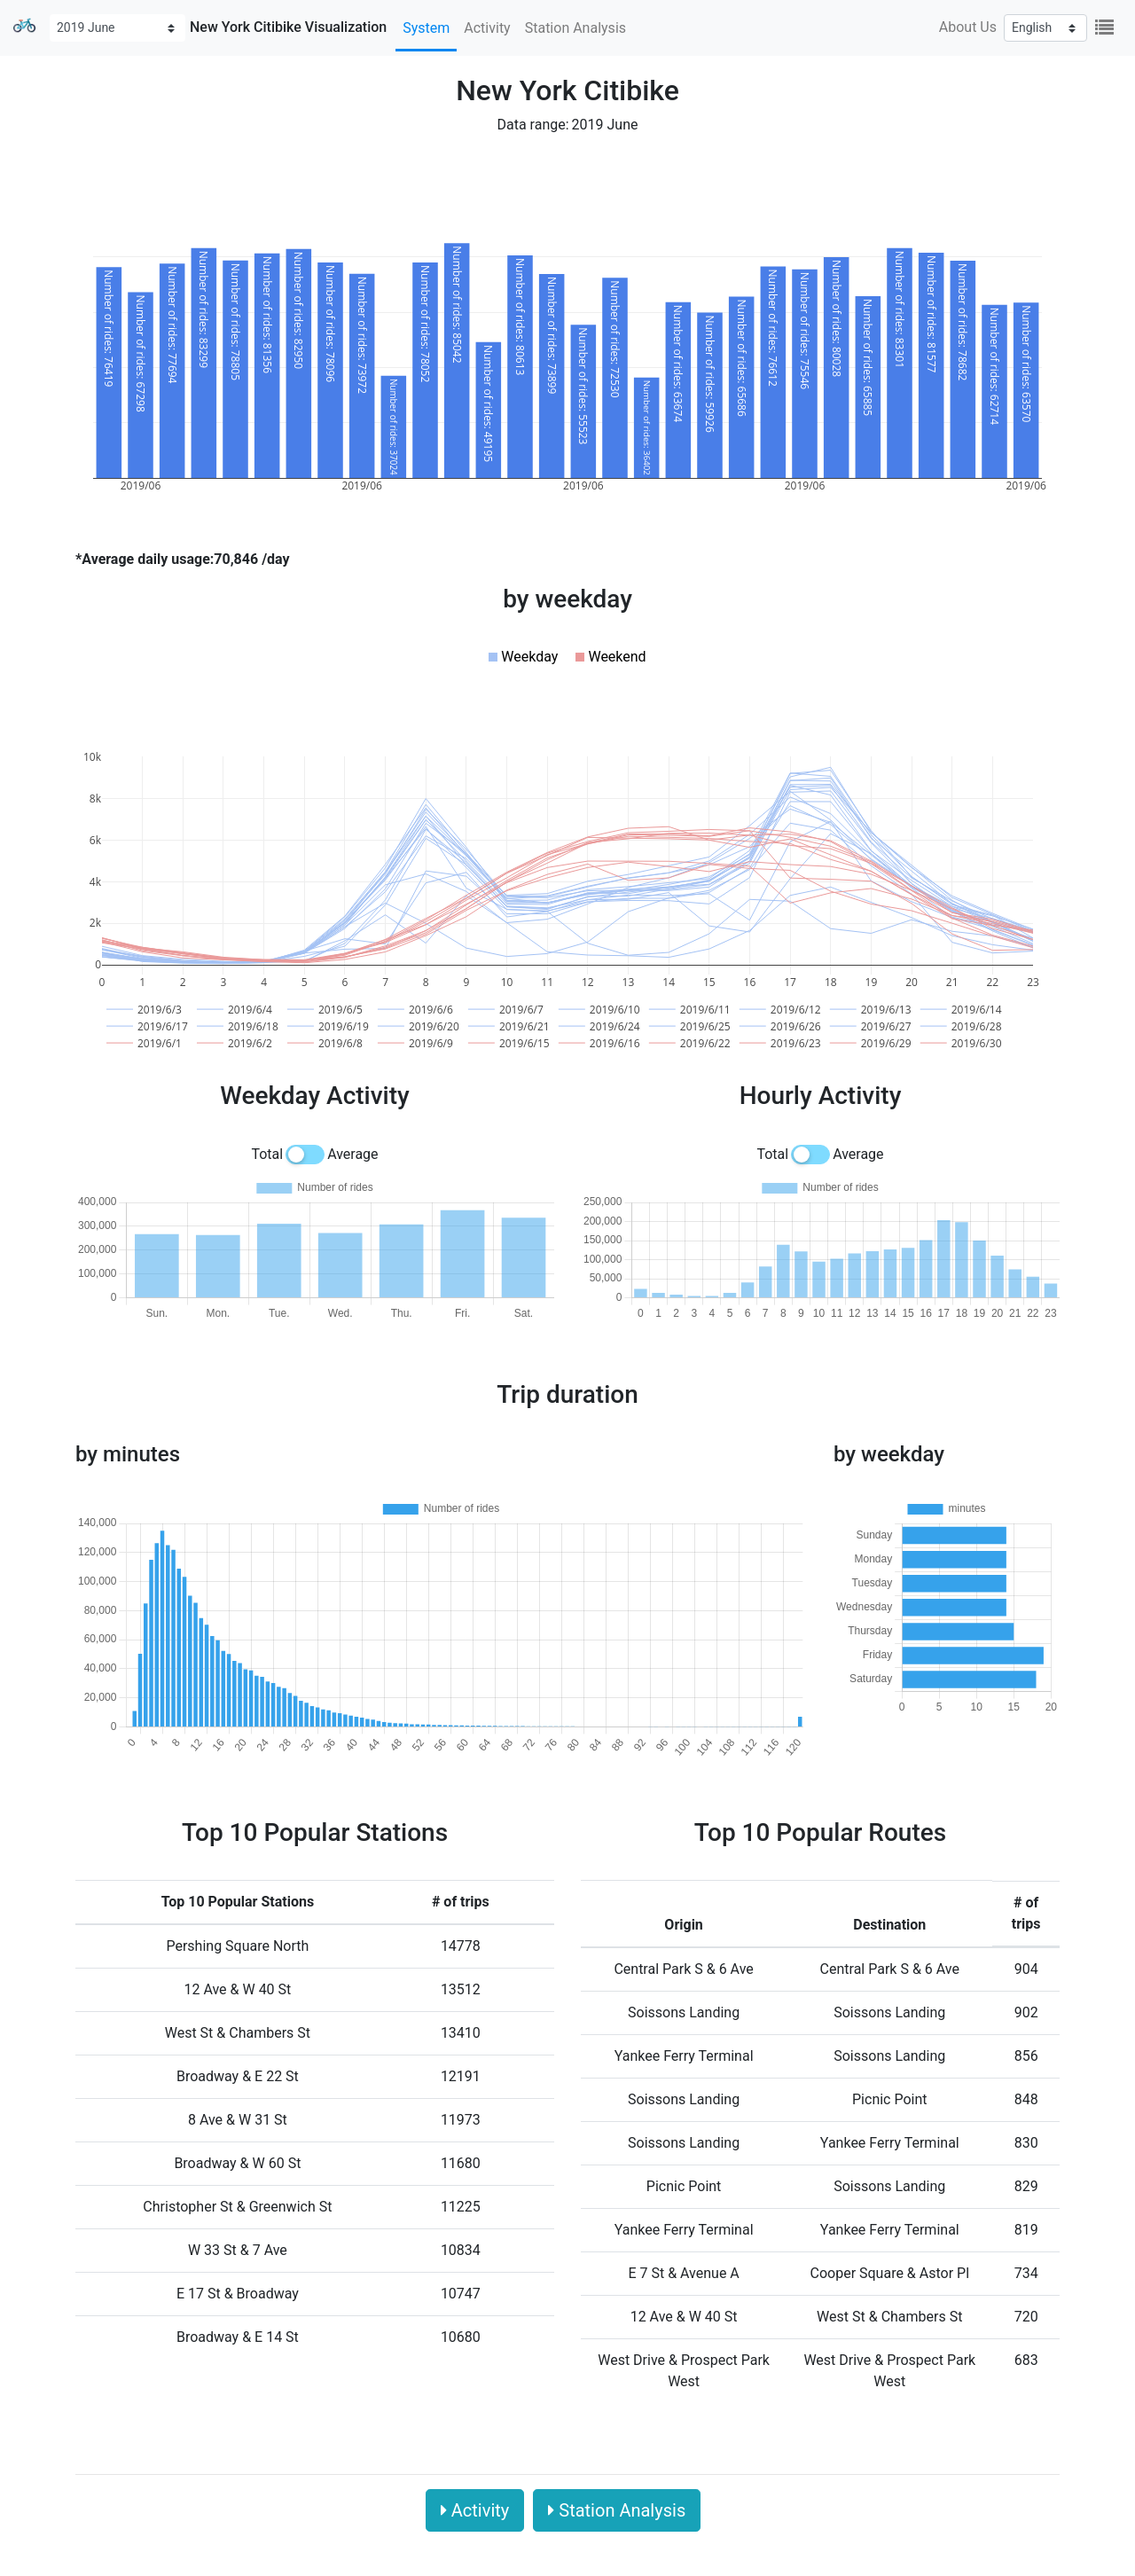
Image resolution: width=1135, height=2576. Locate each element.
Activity (487, 28)
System (426, 28)
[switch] (305, 1154)
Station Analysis (575, 28)
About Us (968, 27)
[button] (523, 657)
